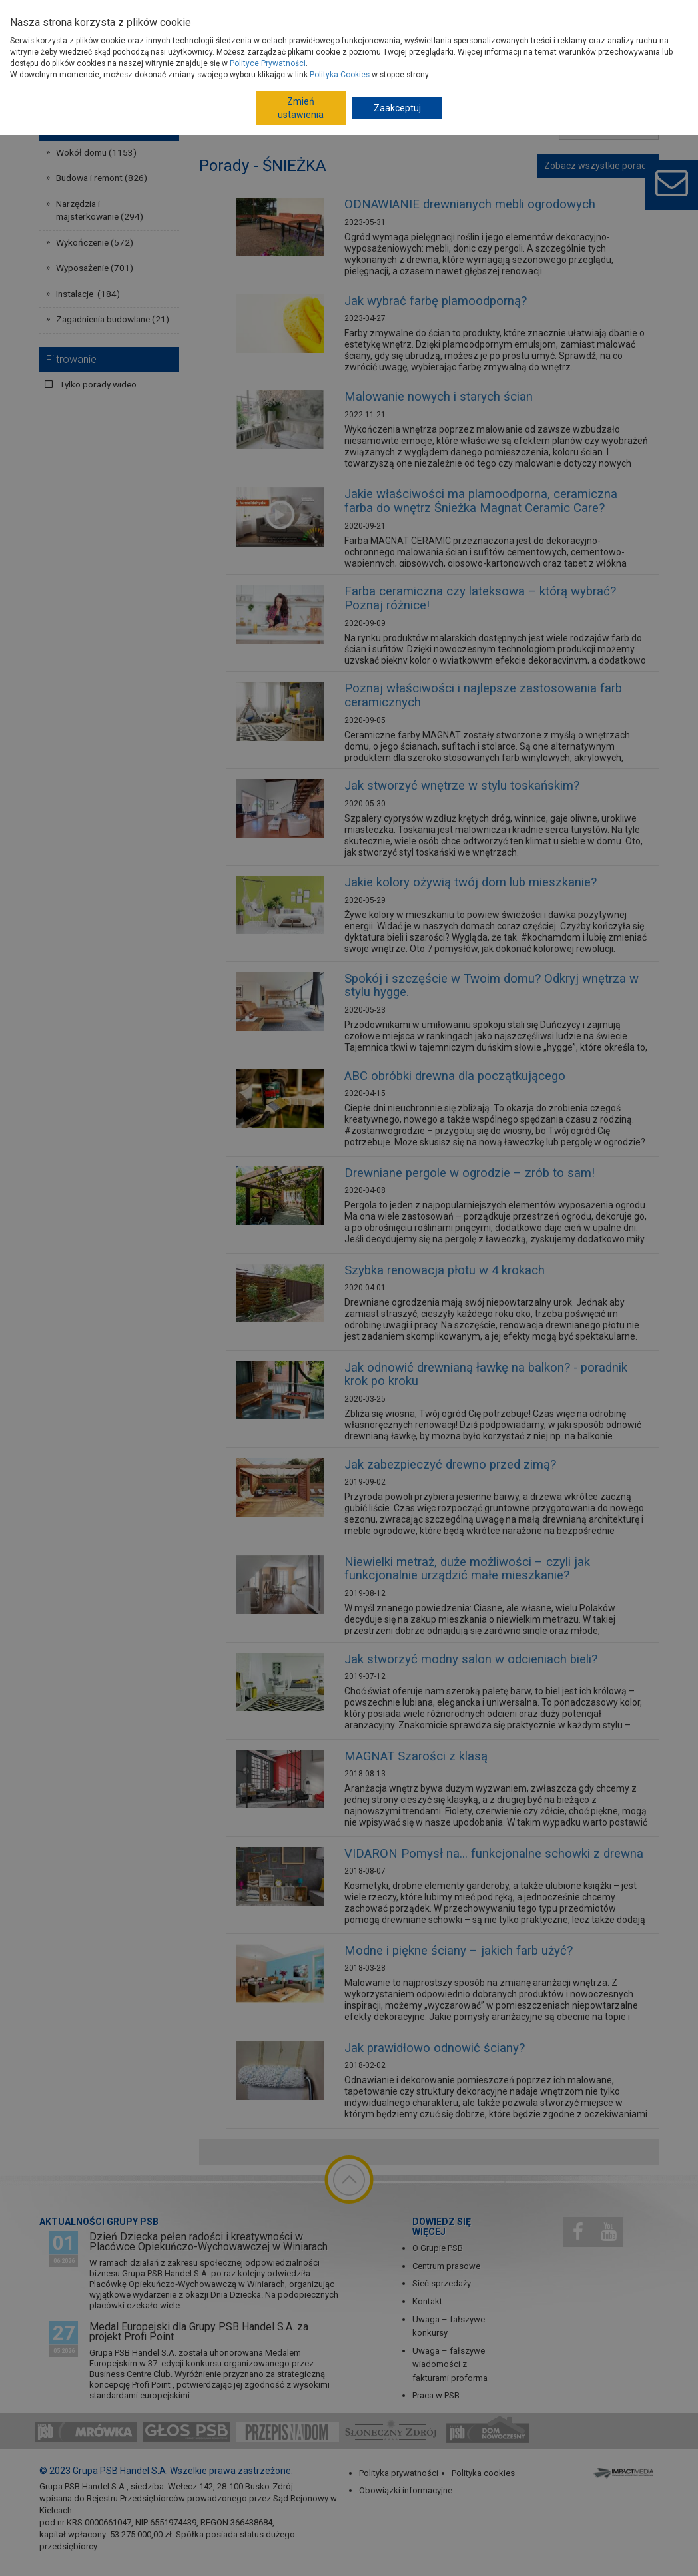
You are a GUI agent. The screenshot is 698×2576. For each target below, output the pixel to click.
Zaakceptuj (397, 108)
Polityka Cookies (340, 74)
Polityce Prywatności (268, 63)
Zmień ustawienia (301, 108)
